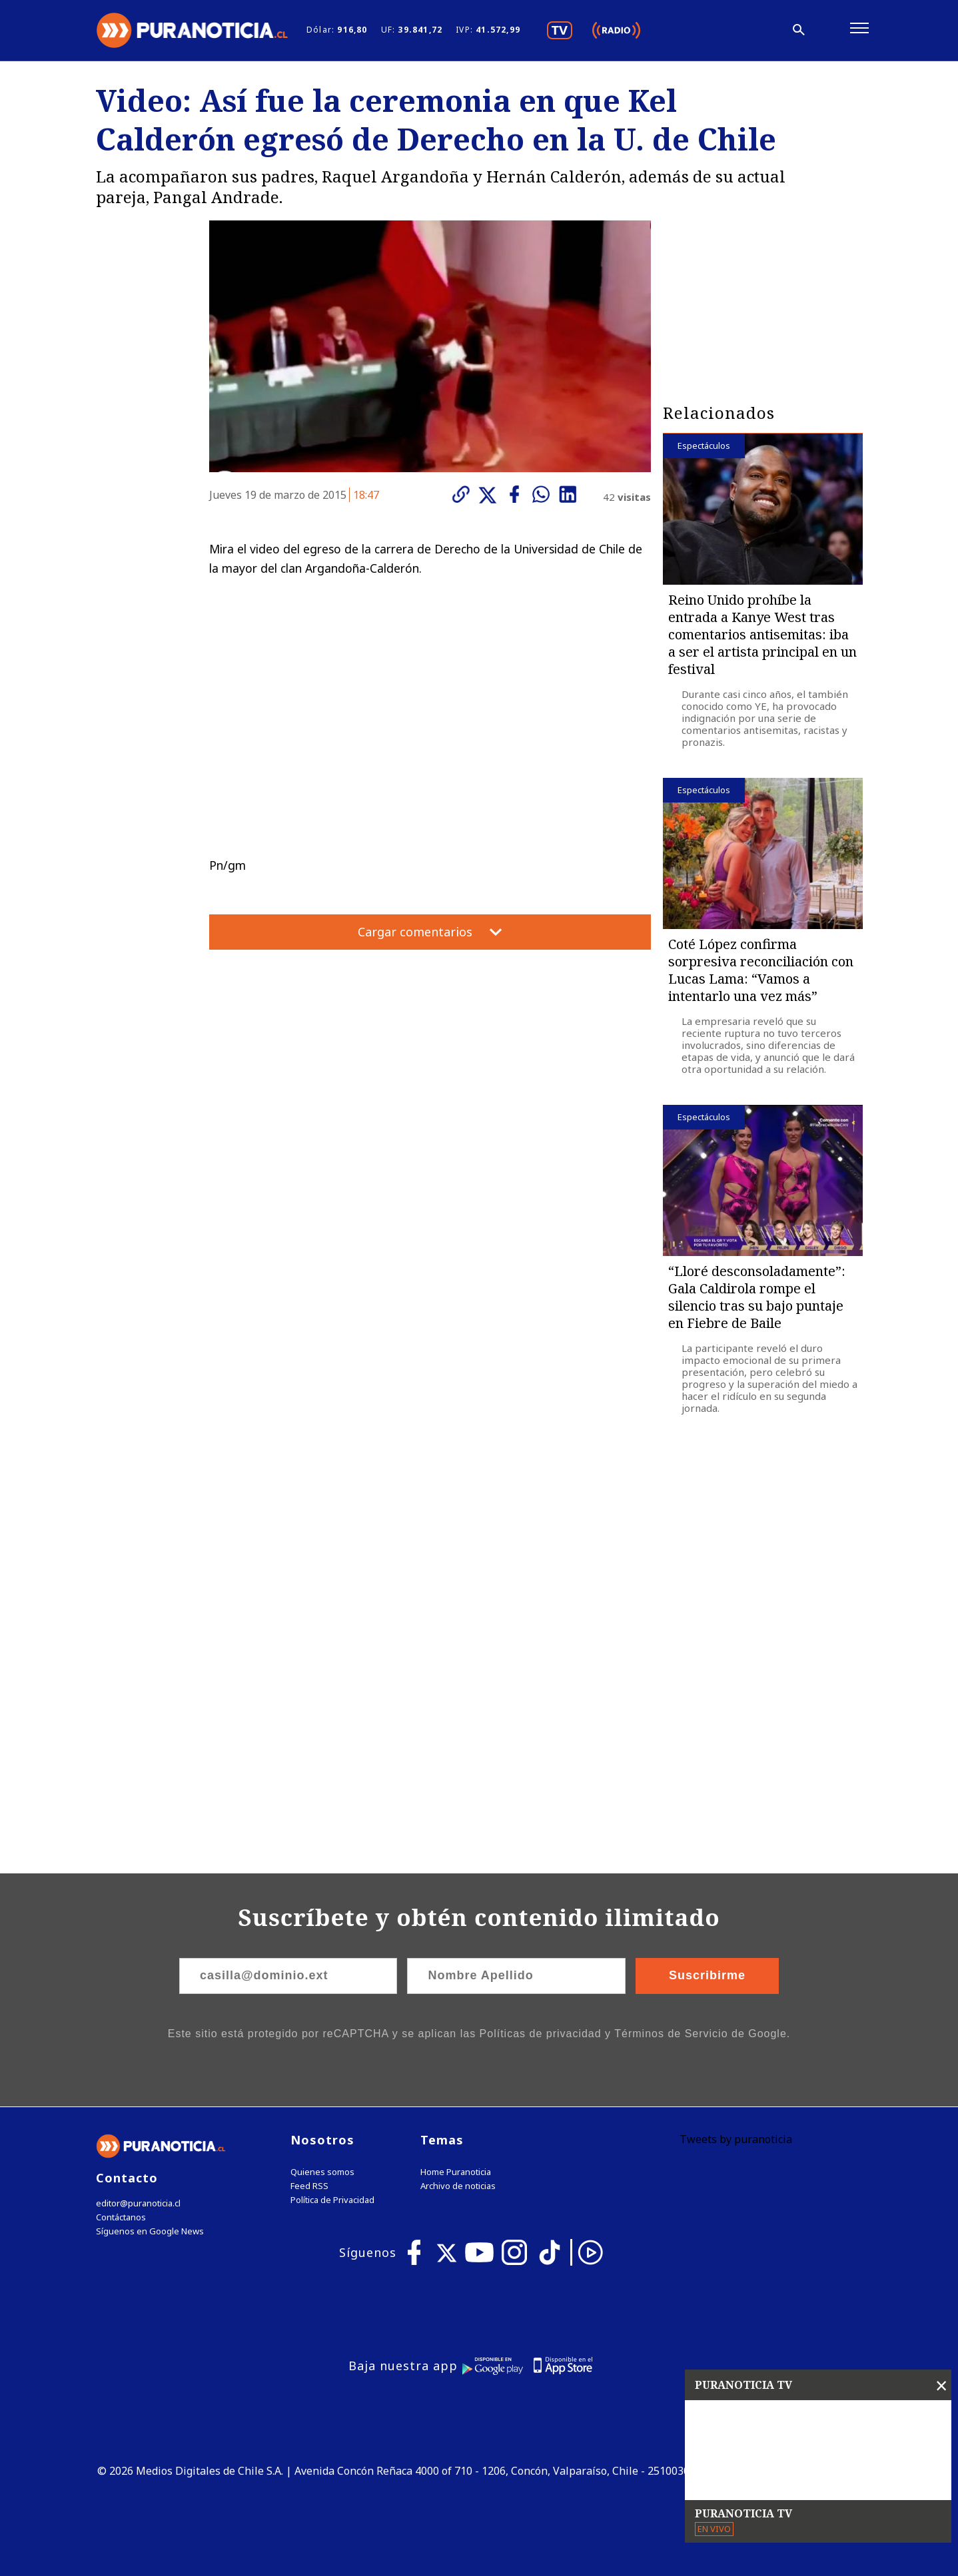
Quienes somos (322, 2172)
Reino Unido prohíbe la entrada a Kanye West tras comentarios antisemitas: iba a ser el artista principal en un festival (762, 634)
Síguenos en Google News (150, 2231)
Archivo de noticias (458, 2186)
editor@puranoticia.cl (138, 2203)
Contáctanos (121, 2217)
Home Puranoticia (455, 2172)
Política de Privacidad (332, 2200)
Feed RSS (309, 2186)
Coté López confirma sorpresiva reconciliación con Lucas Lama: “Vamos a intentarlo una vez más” (760, 970)
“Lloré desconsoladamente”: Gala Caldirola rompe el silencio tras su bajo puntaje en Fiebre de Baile (756, 1297)
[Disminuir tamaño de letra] (717, 30)
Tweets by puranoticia (736, 2139)
